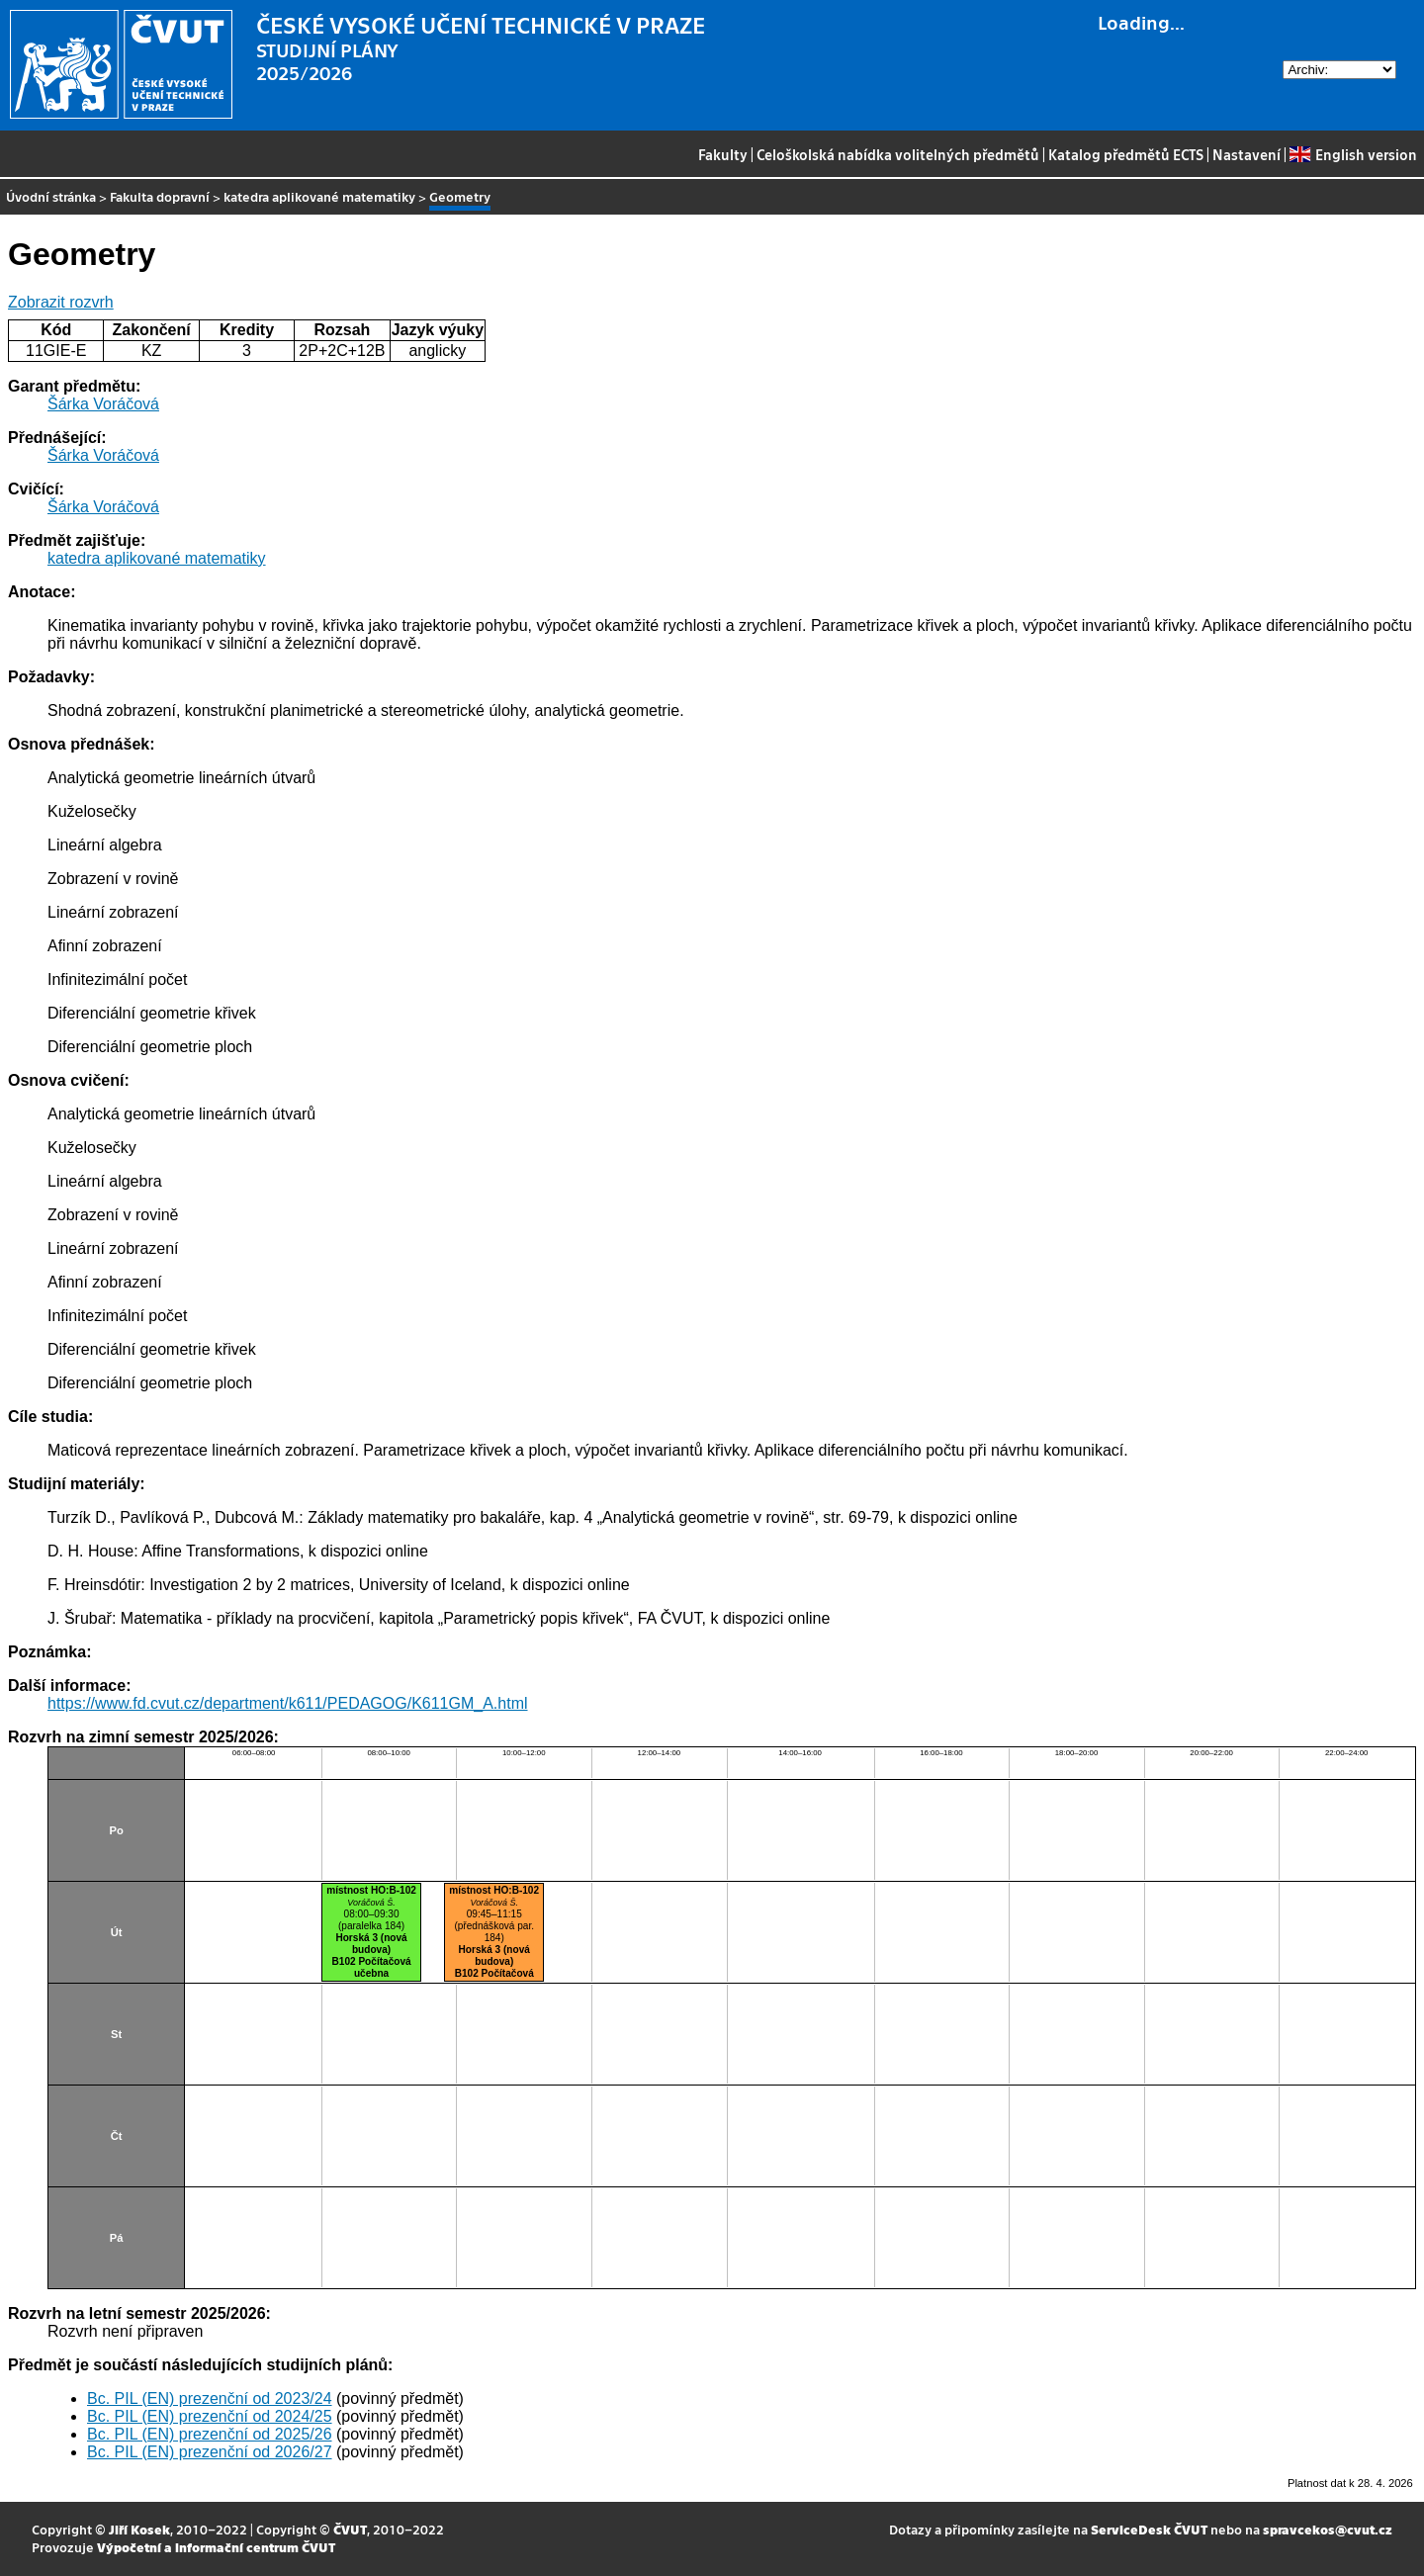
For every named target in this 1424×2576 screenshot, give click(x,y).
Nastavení (1246, 154)
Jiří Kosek (139, 2529)
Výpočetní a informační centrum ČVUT (216, 2546)
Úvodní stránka (51, 196)
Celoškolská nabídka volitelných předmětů (897, 154)
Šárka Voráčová (103, 404)
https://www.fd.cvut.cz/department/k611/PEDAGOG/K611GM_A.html (287, 1703)
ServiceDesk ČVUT (1149, 2529)
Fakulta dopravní (160, 196)
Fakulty (723, 154)
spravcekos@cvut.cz (1327, 2529)
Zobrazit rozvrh (61, 302)
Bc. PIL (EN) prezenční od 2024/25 (209, 2416)
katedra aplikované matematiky (319, 196)
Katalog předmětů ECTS (1125, 154)
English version (1353, 154)
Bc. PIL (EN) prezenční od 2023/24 (209, 2398)
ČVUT (350, 2529)
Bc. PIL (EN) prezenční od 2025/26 (209, 2434)
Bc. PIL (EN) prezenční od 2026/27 (209, 2451)
